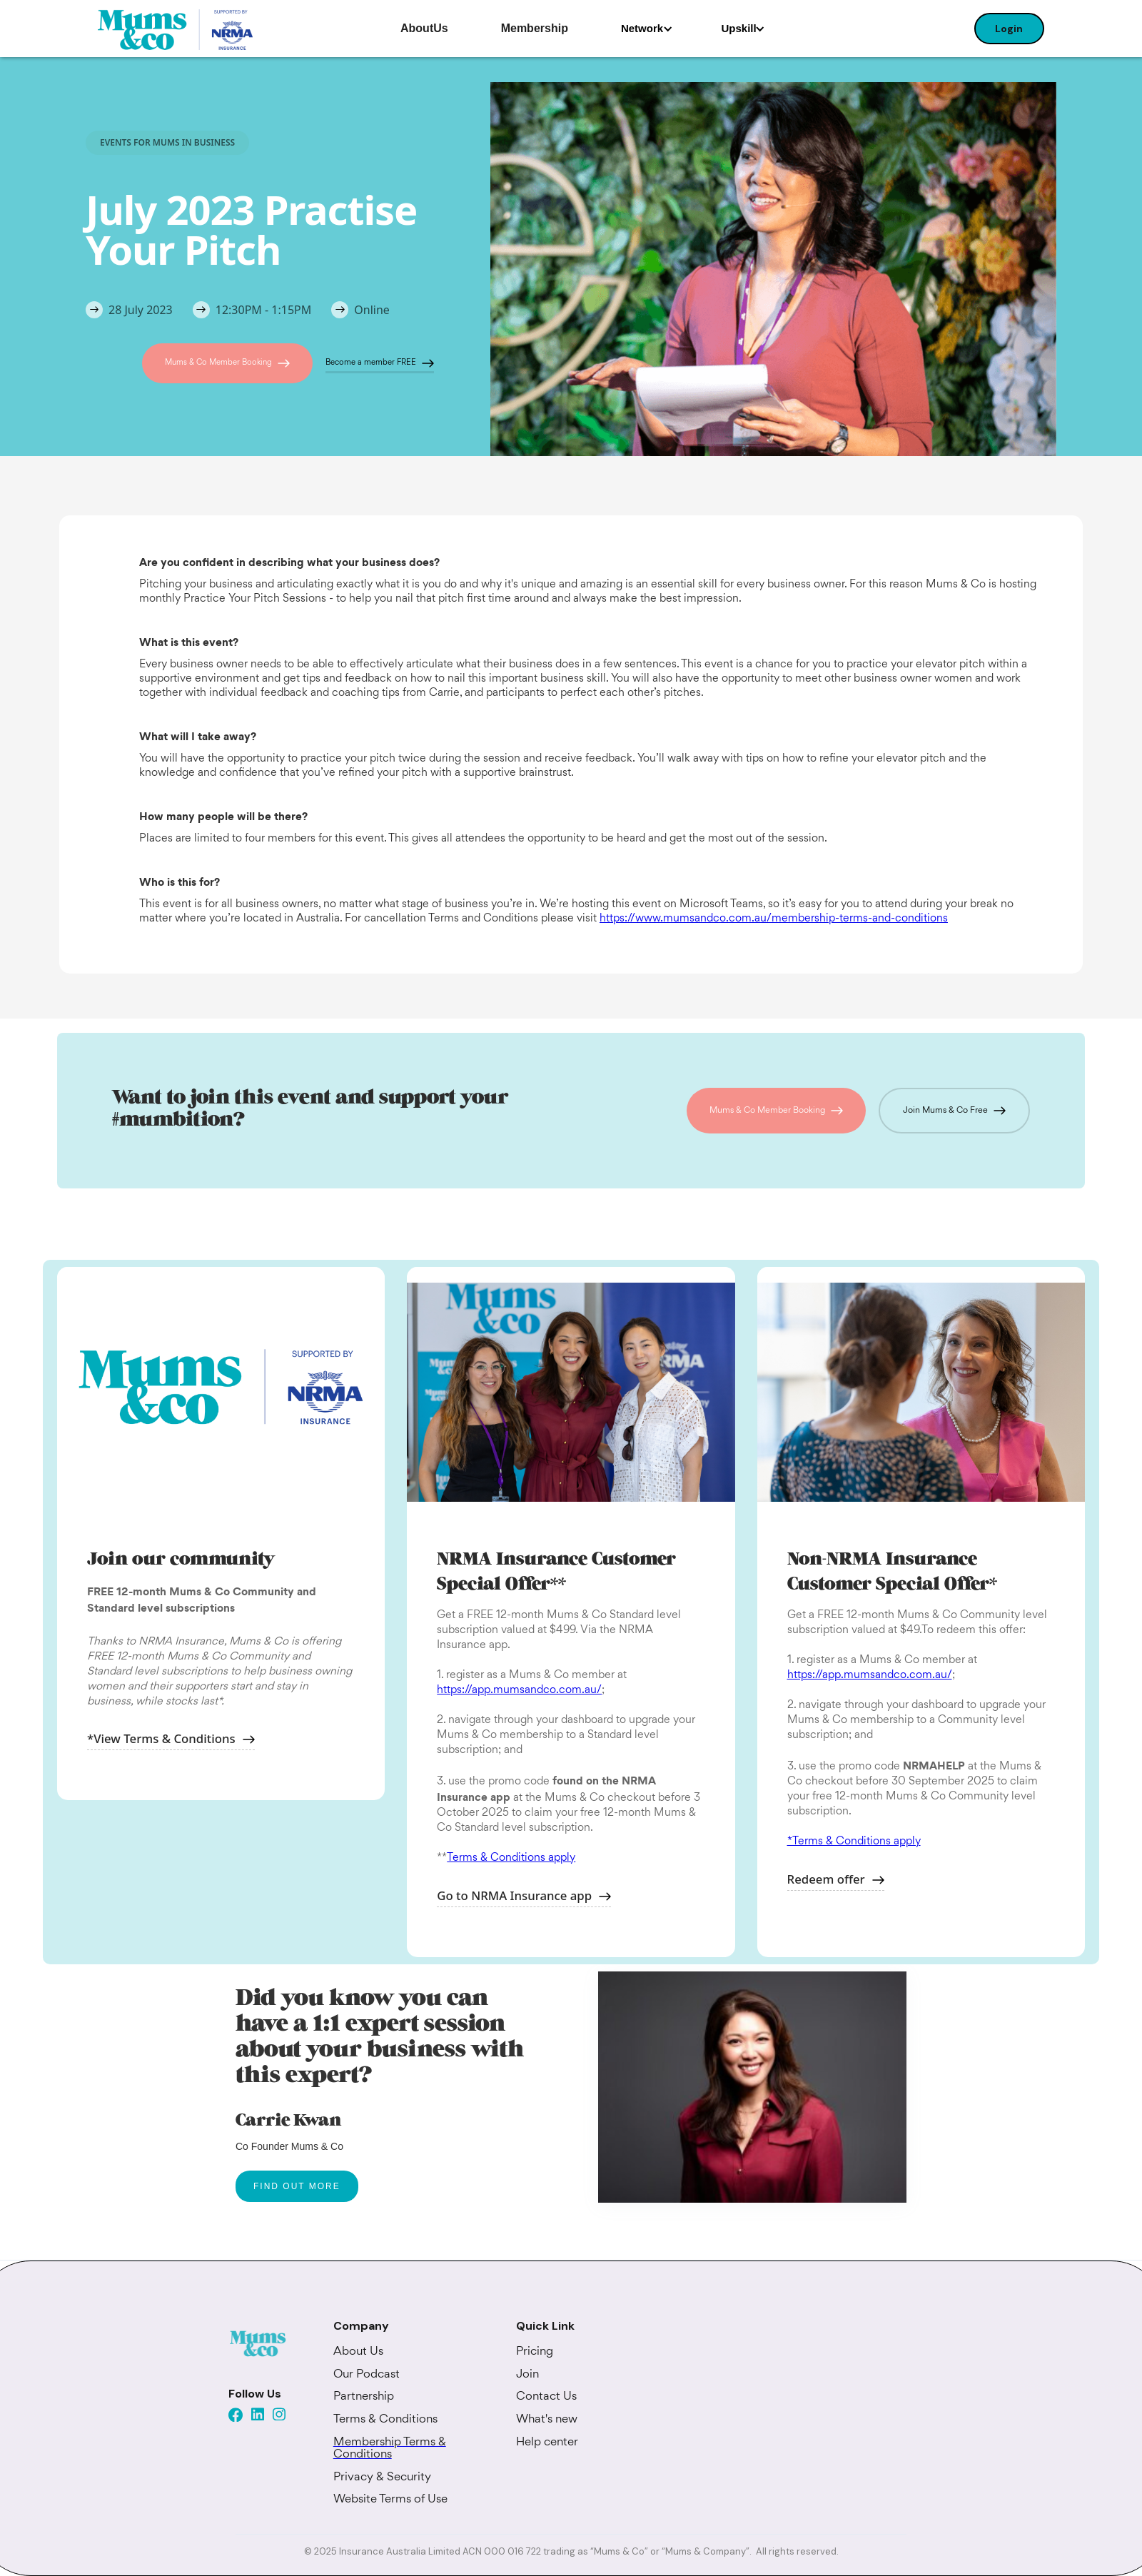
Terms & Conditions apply (511, 1858)
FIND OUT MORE (296, 2186)
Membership (534, 28)
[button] (647, 28)
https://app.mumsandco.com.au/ (519, 1690)
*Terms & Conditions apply (854, 1842)
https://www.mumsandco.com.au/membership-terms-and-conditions (774, 919)
